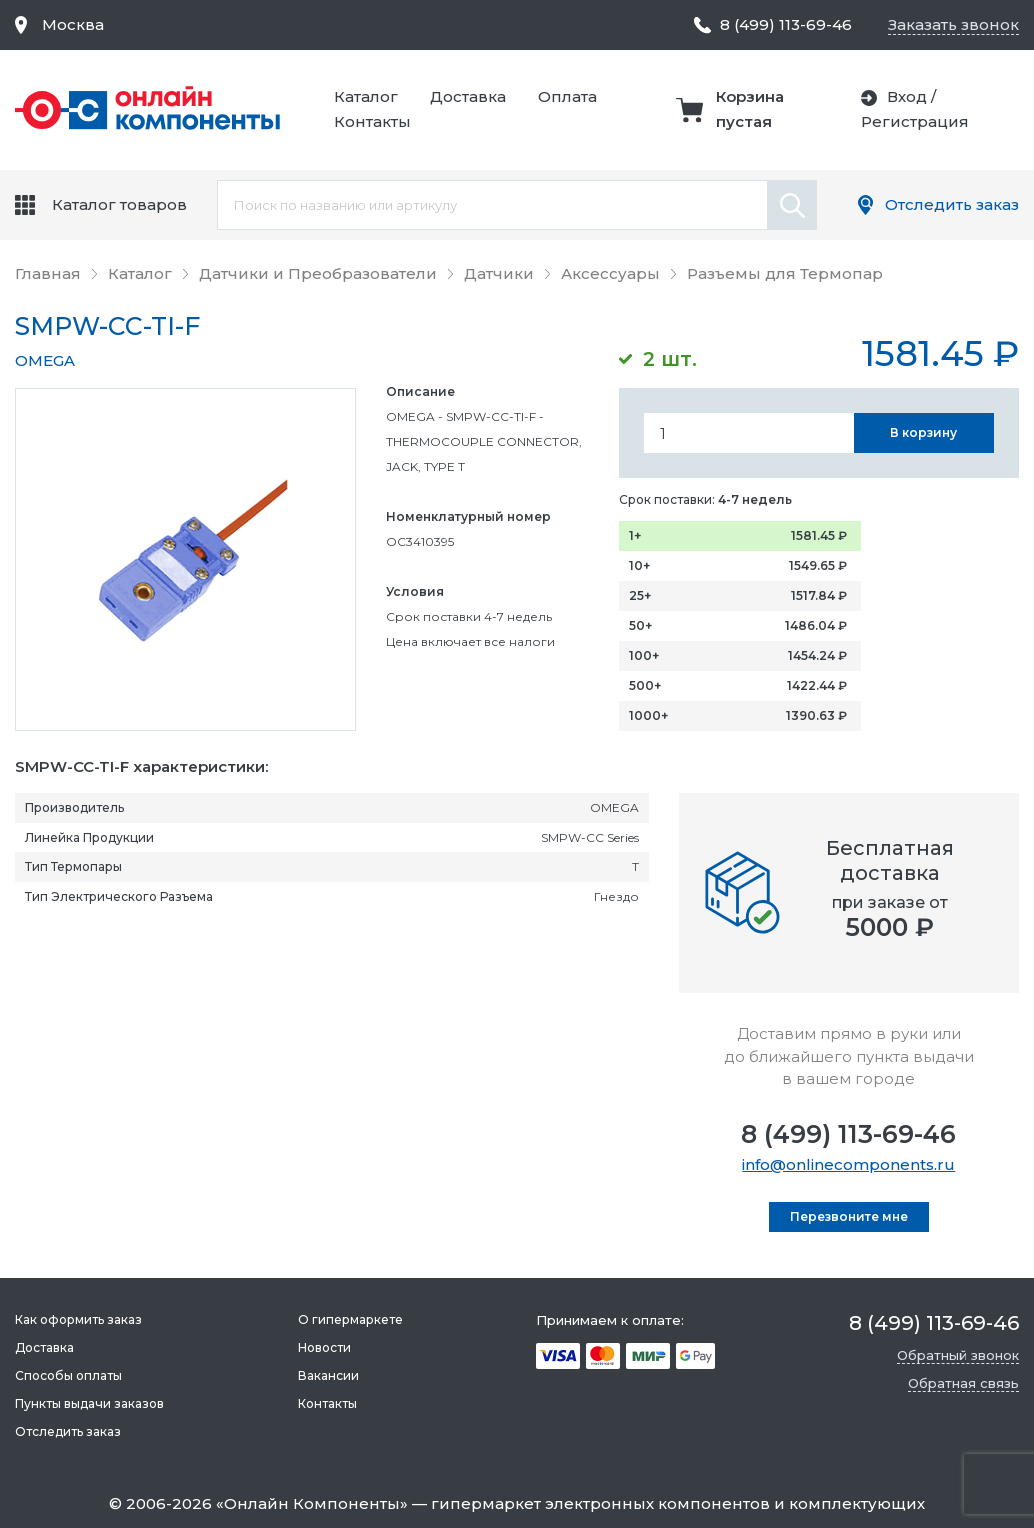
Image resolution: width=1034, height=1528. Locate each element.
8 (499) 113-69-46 (848, 1134)
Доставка (468, 96)
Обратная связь (963, 1383)
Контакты (372, 121)
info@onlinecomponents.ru (848, 1164)
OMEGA (45, 360)
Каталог (366, 96)
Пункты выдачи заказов (89, 1403)
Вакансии (328, 1375)
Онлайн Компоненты (312, 1503)
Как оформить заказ (78, 1319)
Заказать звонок (953, 24)
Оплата (567, 96)
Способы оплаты (68, 1375)
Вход (907, 96)
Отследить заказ (952, 204)
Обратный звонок (958, 1355)
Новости (324, 1347)
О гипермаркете (350, 1319)
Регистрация (915, 121)
